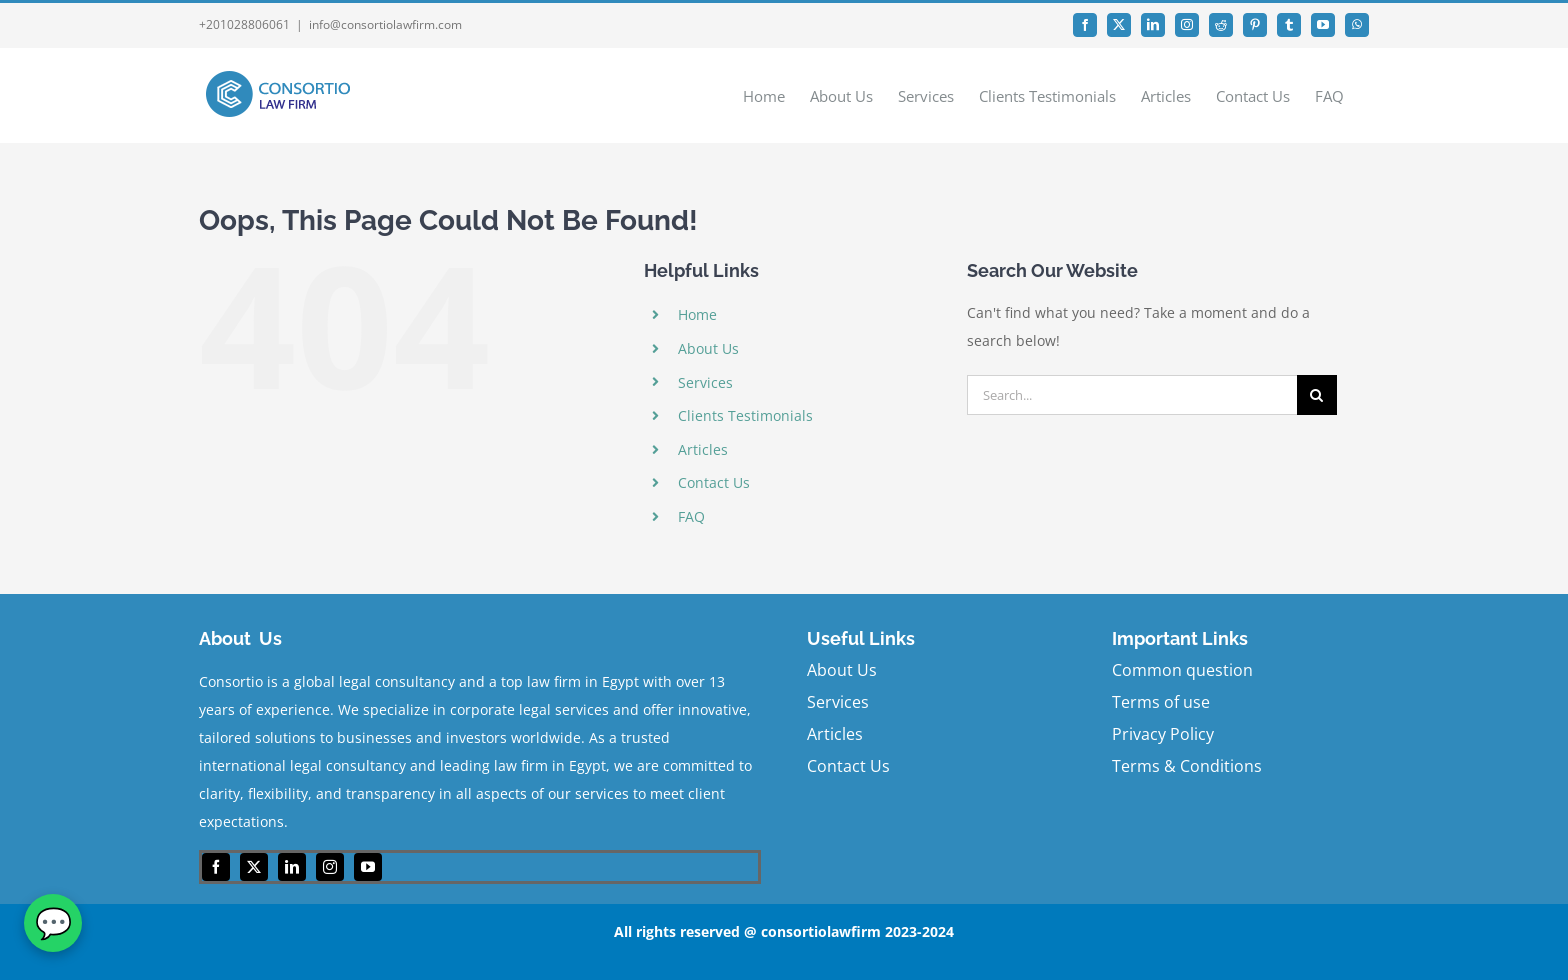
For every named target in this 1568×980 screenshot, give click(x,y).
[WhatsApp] (53, 923)
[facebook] (216, 867)
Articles (703, 449)
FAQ (691, 516)
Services (705, 382)
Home (697, 314)
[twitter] (254, 867)
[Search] (1317, 395)
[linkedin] (292, 867)
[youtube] (368, 867)
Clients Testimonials (745, 415)
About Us (708, 348)
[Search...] (1132, 395)
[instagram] (330, 867)
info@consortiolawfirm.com (385, 24)
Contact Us (714, 482)
